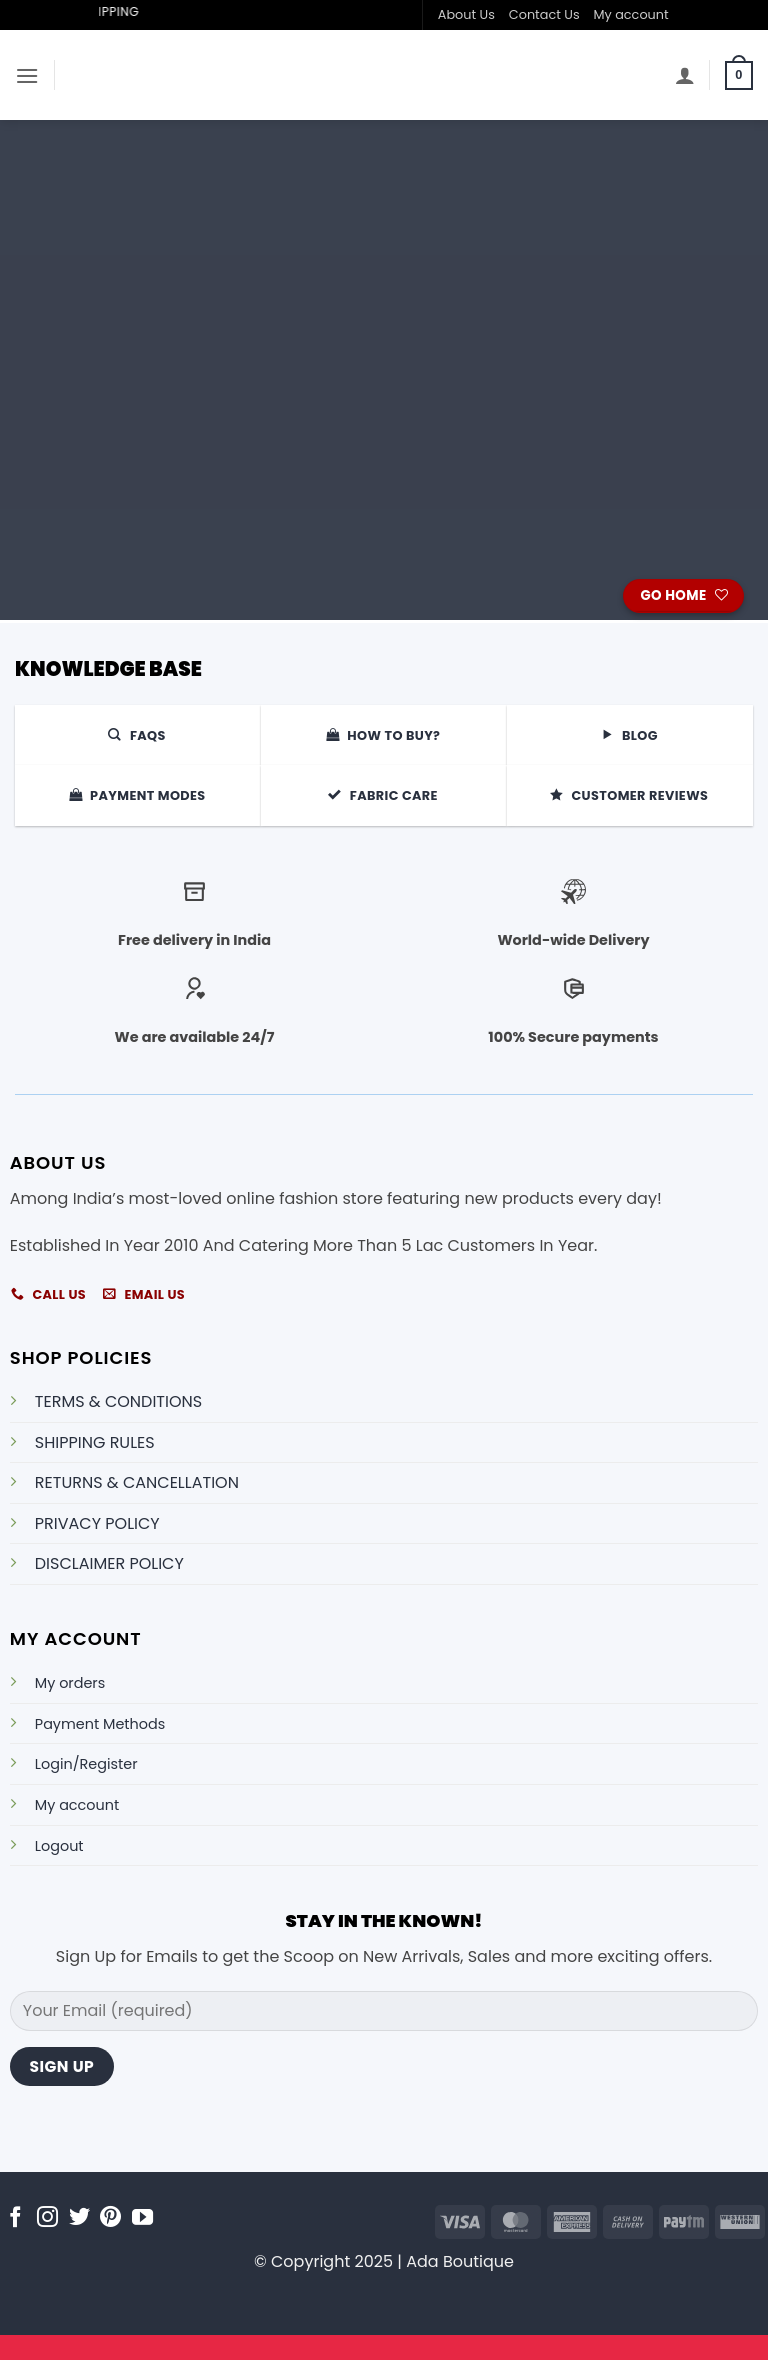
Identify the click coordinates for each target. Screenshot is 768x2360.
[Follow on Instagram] (47, 2218)
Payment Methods (100, 1724)
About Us (466, 14)
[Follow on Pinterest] (110, 2218)
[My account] (685, 75)
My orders (70, 1683)
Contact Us (544, 14)
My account (631, 14)
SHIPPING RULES (95, 1442)
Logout (59, 1846)
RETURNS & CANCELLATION (137, 1482)
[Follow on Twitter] (79, 2218)
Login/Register (86, 1764)
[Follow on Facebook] (15, 2218)
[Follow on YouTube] (142, 2218)
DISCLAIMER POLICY (109, 1563)
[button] (27, 75)
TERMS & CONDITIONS (118, 1401)
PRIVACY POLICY (97, 1523)
